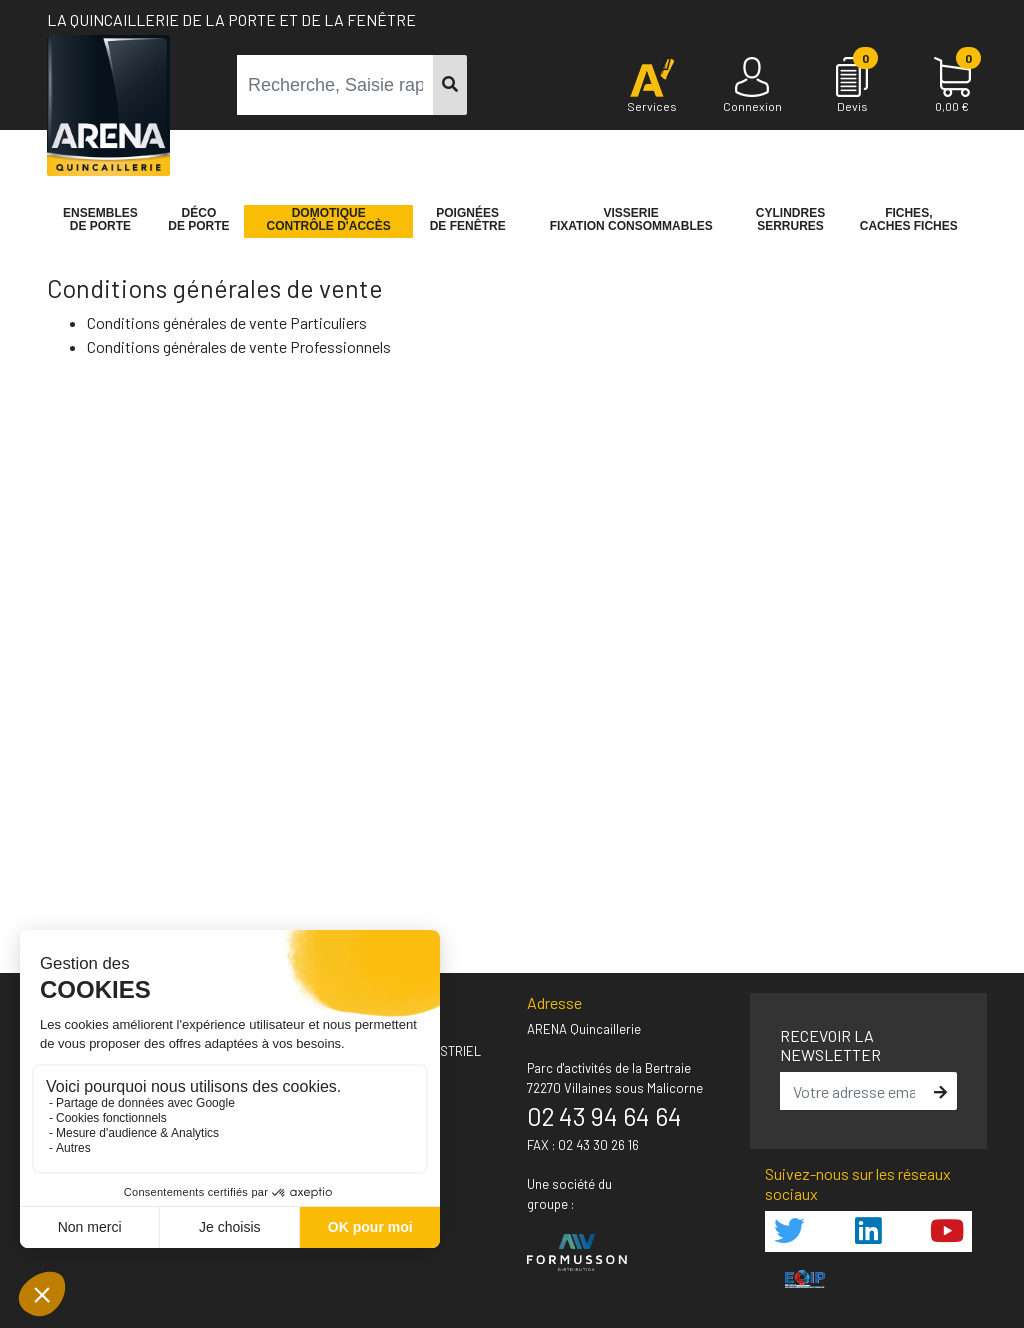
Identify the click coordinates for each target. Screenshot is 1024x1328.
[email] (854, 1091)
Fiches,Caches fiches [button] (909, 220)
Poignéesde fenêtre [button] (468, 220)
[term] (335, 85)
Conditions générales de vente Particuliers (227, 322)
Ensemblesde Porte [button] (100, 220)
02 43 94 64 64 (604, 1116)
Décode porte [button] (198, 220)
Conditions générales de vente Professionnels (239, 346)
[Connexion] (752, 86)
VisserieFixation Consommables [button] (631, 220)
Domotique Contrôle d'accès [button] (329, 220)
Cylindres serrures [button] (790, 220)
